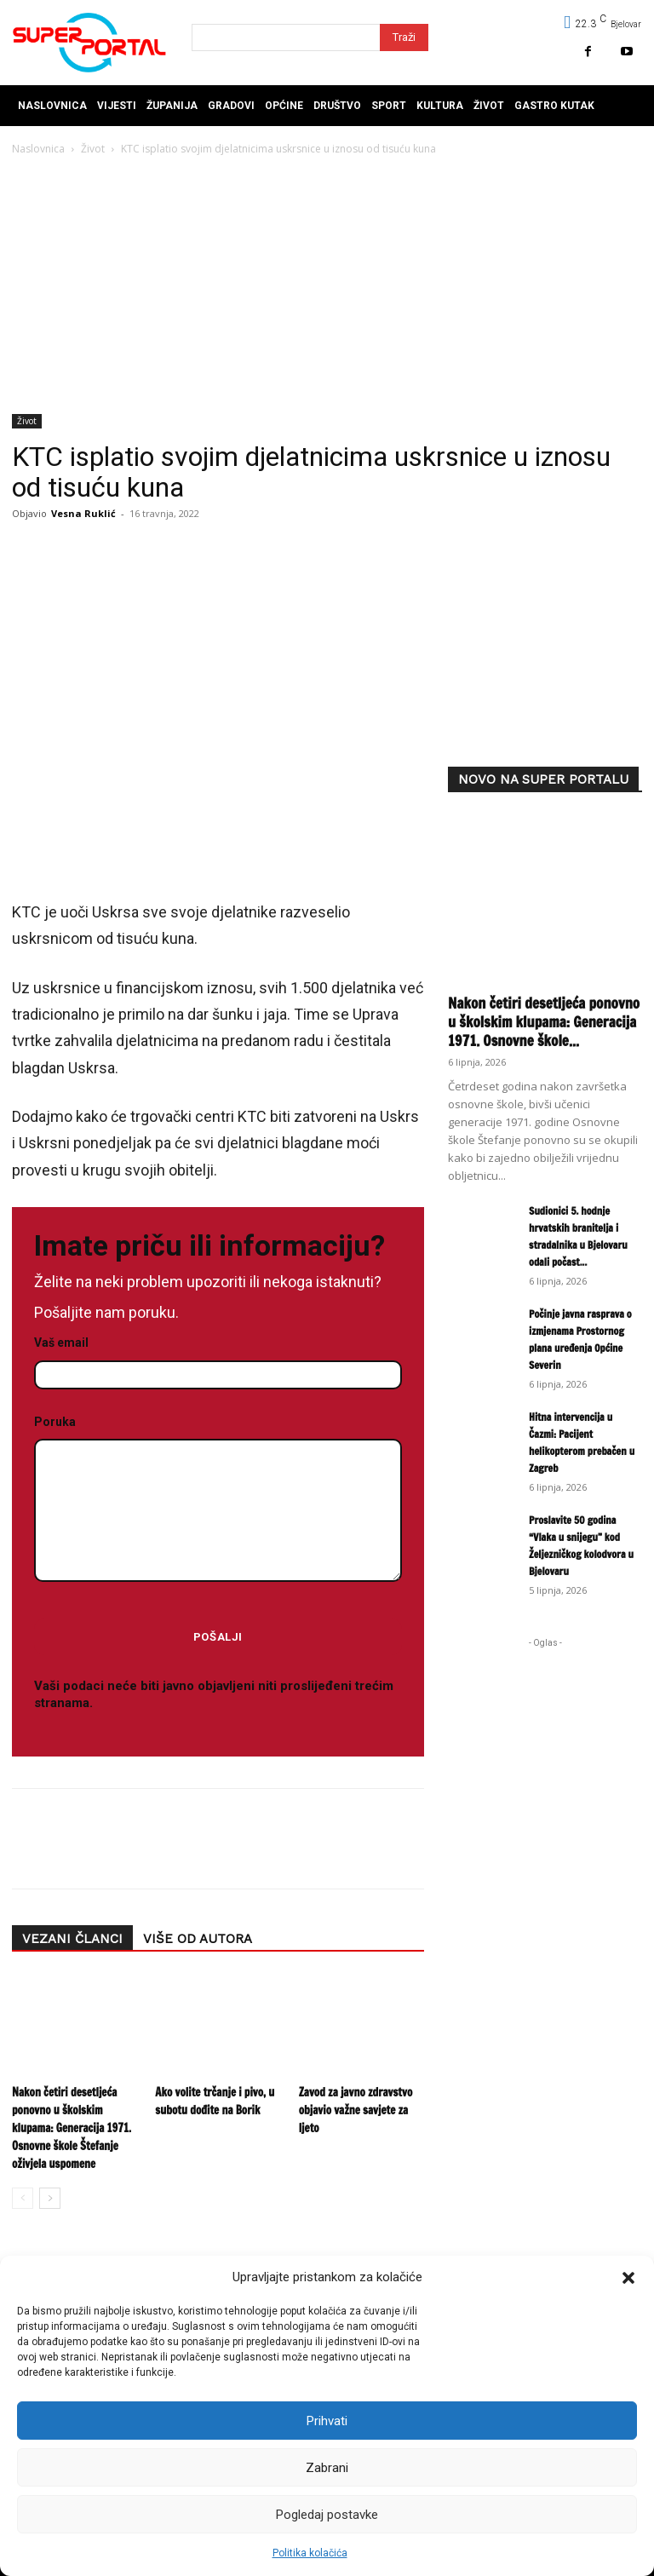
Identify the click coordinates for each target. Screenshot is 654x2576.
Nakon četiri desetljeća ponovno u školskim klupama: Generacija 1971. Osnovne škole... (544, 1021)
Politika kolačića (309, 2553)
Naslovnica (38, 148)
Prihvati (327, 2421)
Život (93, 148)
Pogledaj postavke (327, 2514)
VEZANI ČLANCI (72, 1938)
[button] (628, 2277)
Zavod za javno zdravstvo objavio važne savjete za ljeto (356, 2110)
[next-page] (49, 2198)
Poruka (218, 1499)
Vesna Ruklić (83, 513)
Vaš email (218, 1359)
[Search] (404, 37)
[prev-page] (22, 2198)
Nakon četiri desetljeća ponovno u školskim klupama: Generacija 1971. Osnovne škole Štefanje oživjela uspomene (71, 2127)
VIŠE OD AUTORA (197, 1938)
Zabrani (327, 2467)
